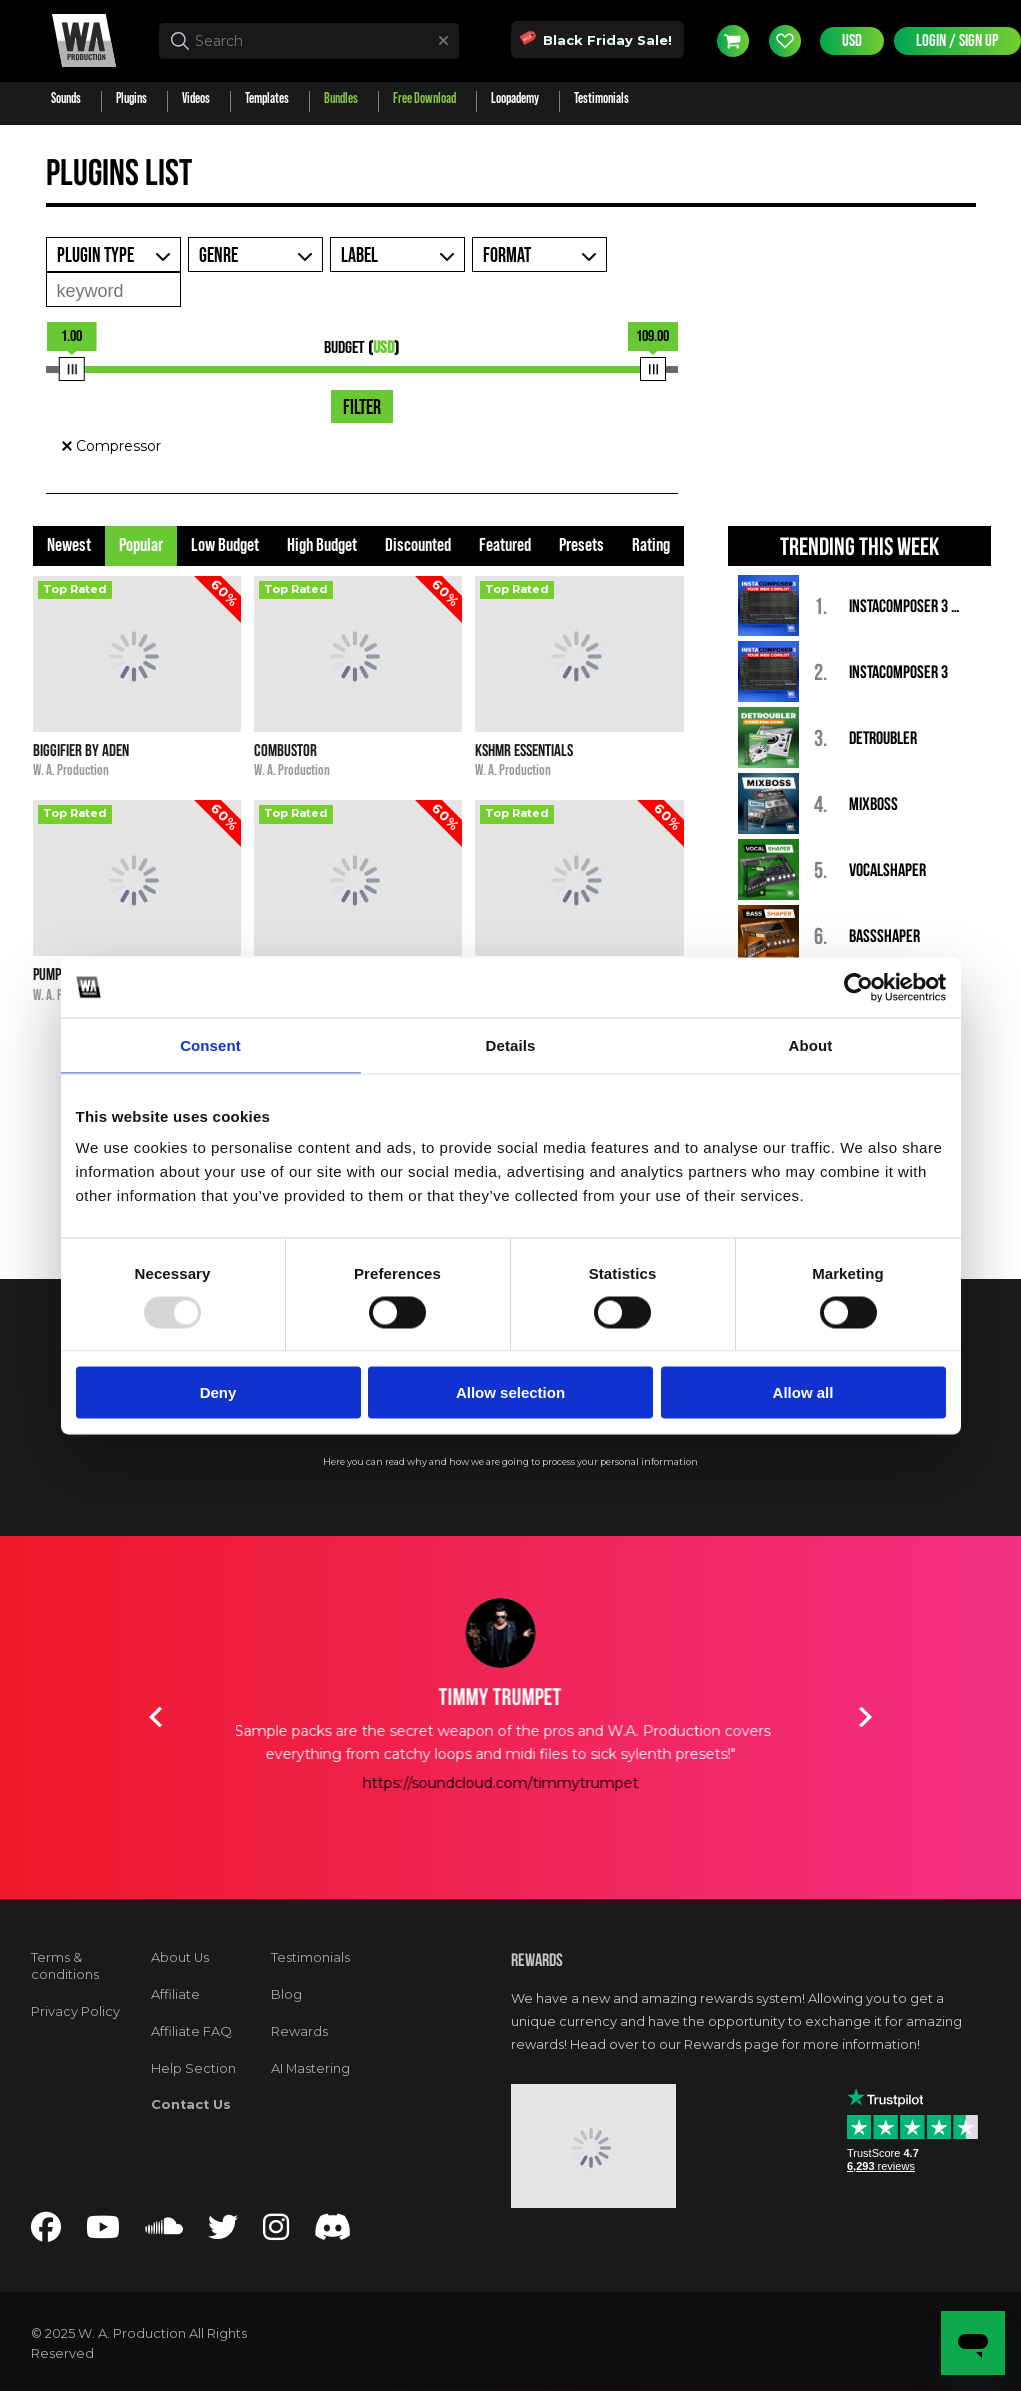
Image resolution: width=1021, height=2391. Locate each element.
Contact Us (191, 2104)
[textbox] (309, 40)
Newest (69, 545)
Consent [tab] (210, 1044)
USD (852, 41)
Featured (505, 545)
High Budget (322, 545)
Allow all (803, 1392)
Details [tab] (511, 1044)
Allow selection (510, 1392)
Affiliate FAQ (191, 2031)
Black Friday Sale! (597, 39)
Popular (141, 545)
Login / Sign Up (957, 41)
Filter (362, 408)
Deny (218, 1392)
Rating (651, 545)
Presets (581, 545)
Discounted (418, 545)
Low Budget (225, 545)
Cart (733, 41)
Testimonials (310, 1957)
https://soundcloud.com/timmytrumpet (511, 1783)
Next (866, 1717)
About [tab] (811, 1044)
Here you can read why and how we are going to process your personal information (510, 1461)
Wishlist (785, 41)
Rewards (299, 2031)
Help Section (193, 2068)
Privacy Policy (75, 2011)
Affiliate (175, 1994)
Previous (156, 1717)
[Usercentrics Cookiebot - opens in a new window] (858, 987)
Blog (286, 1994)
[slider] (72, 369)
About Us (180, 1957)
